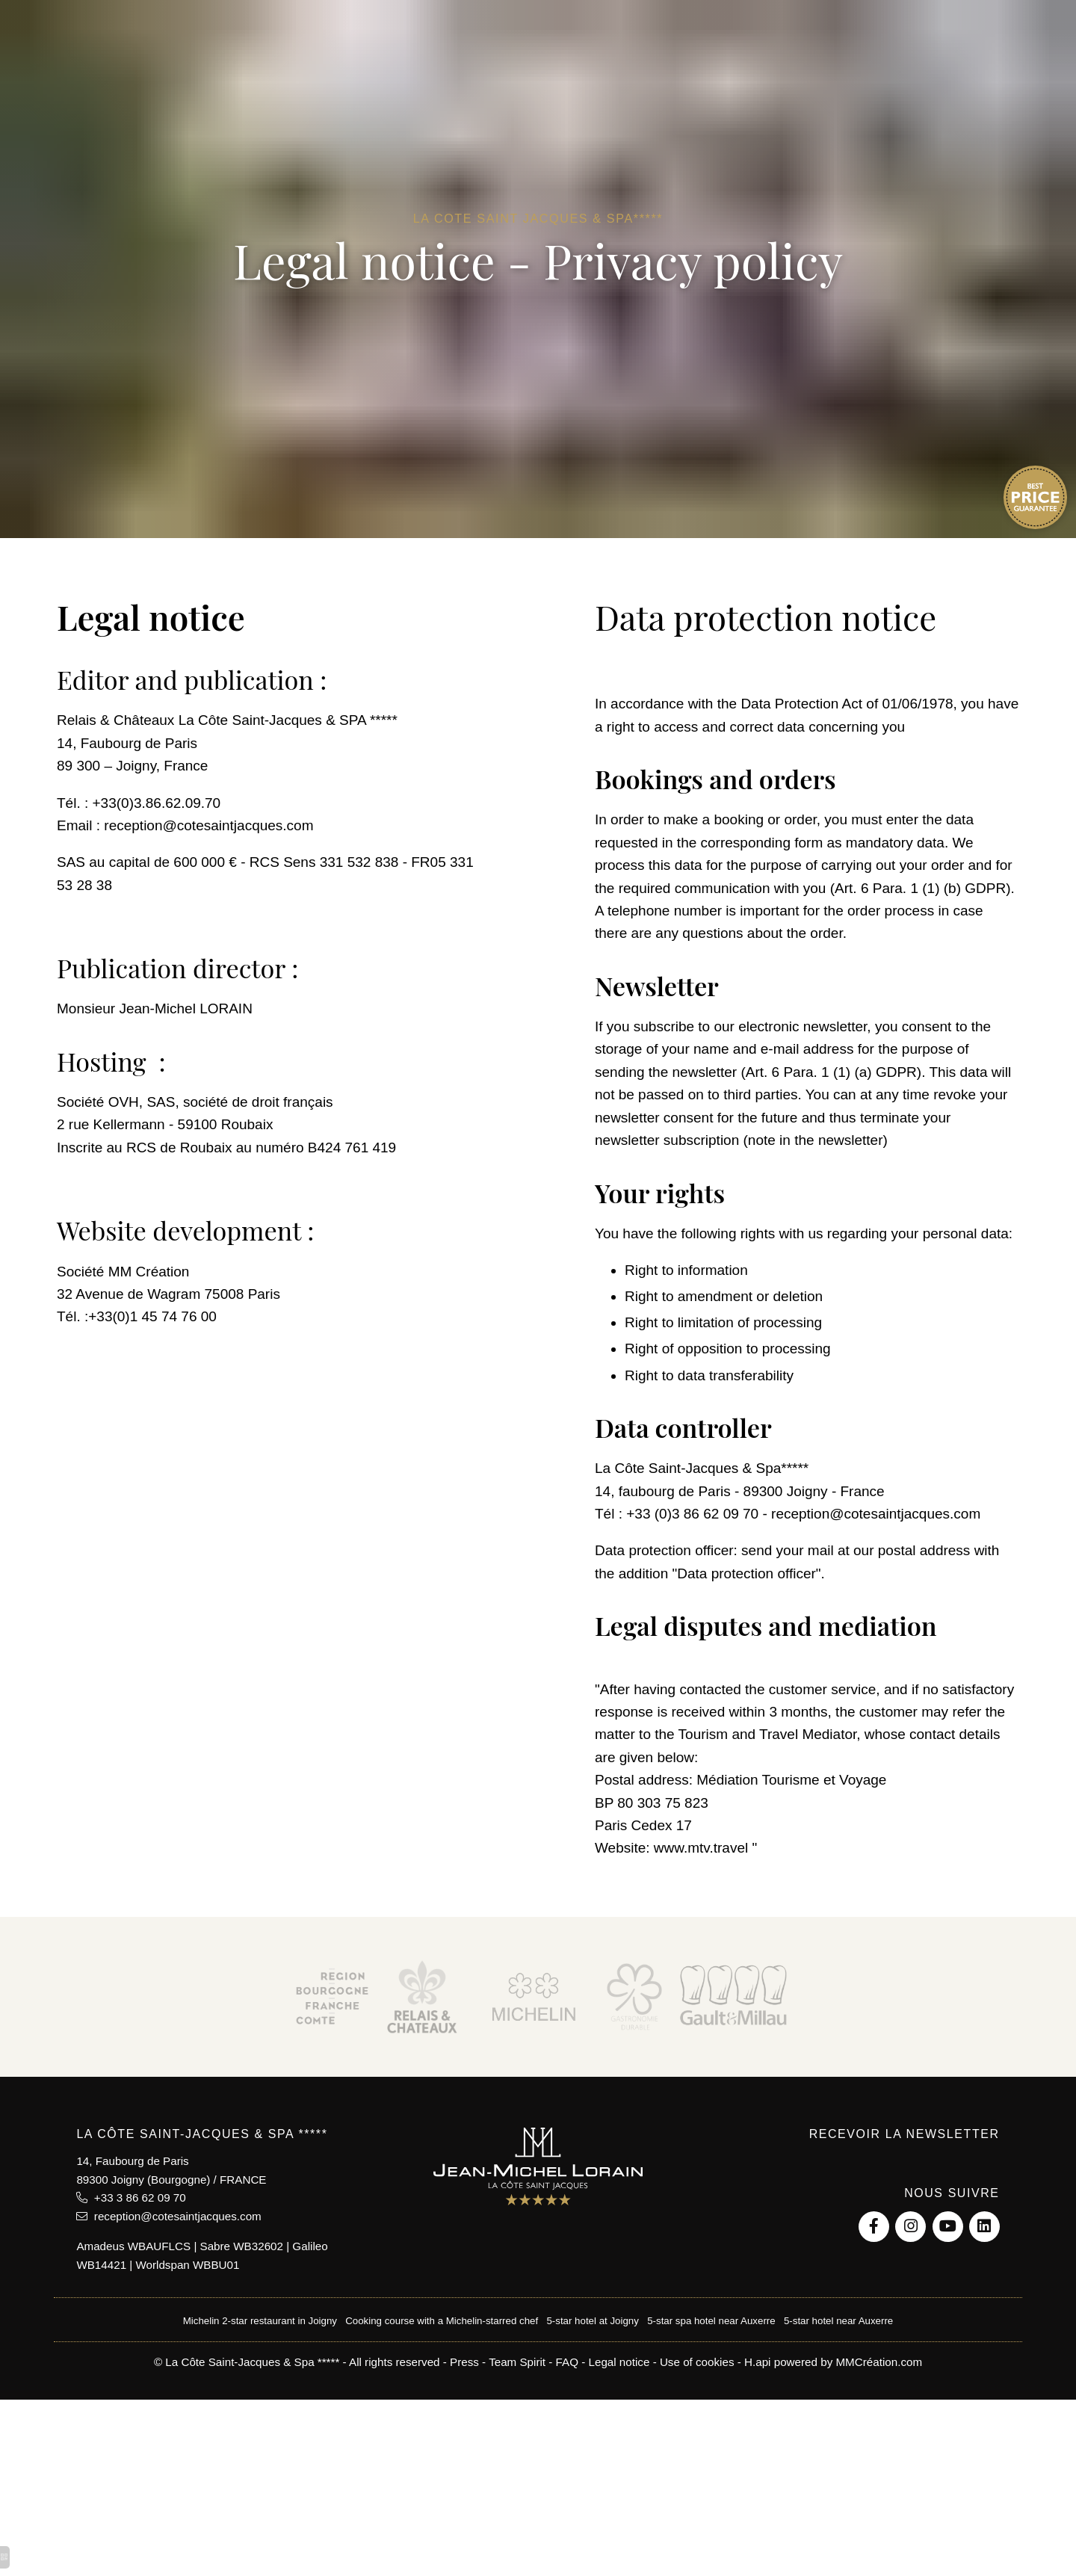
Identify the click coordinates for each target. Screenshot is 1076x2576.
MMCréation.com (878, 2362)
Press (464, 2362)
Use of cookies (697, 2362)
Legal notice (618, 2362)
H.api (757, 2362)
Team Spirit (517, 2362)
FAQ (567, 2362)
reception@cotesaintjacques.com (168, 2216)
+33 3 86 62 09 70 (130, 2197)
